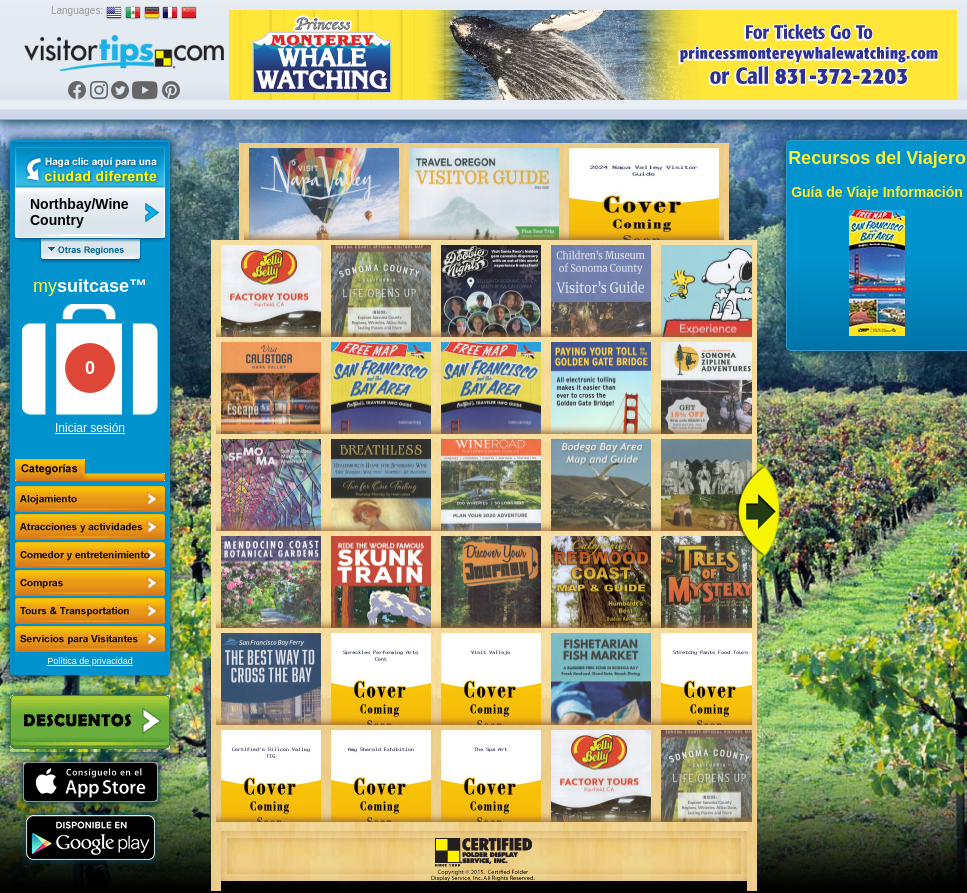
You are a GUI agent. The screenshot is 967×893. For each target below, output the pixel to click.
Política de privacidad (90, 661)
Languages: (77, 10)
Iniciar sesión (90, 428)
